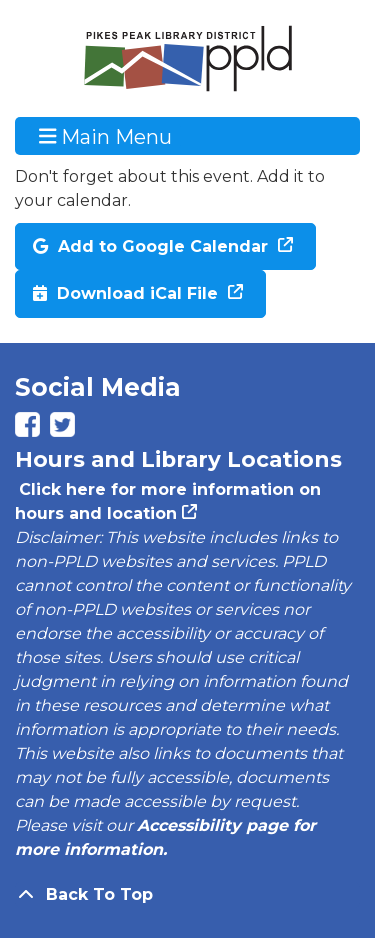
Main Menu (106, 136)
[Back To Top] (187, 895)
